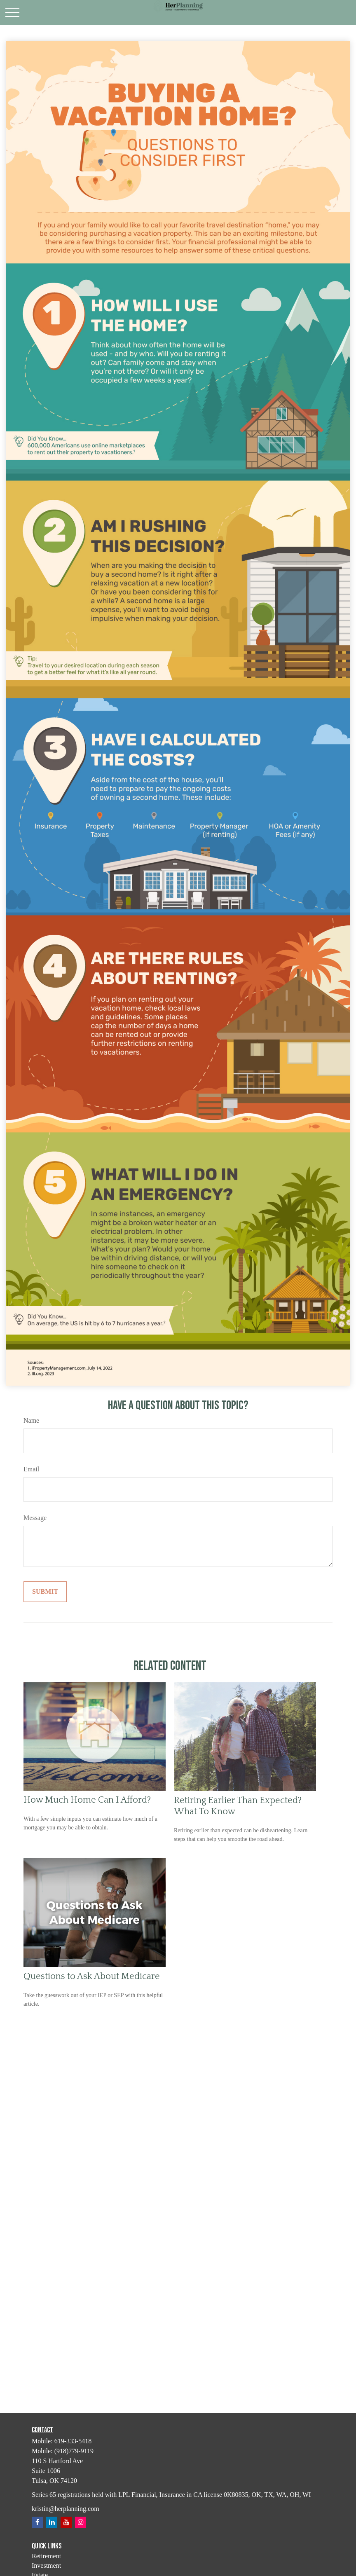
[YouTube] (66, 2522)
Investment (46, 2565)
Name (31, 1420)
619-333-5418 (73, 2441)
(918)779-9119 (74, 2450)
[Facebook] (37, 2522)
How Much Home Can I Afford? (87, 1800)
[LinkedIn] (51, 2522)
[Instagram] (80, 2522)
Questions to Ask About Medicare (91, 1976)
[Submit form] (45, 1591)
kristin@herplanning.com (65, 2508)
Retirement (46, 2556)
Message (35, 1517)
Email (31, 1469)
